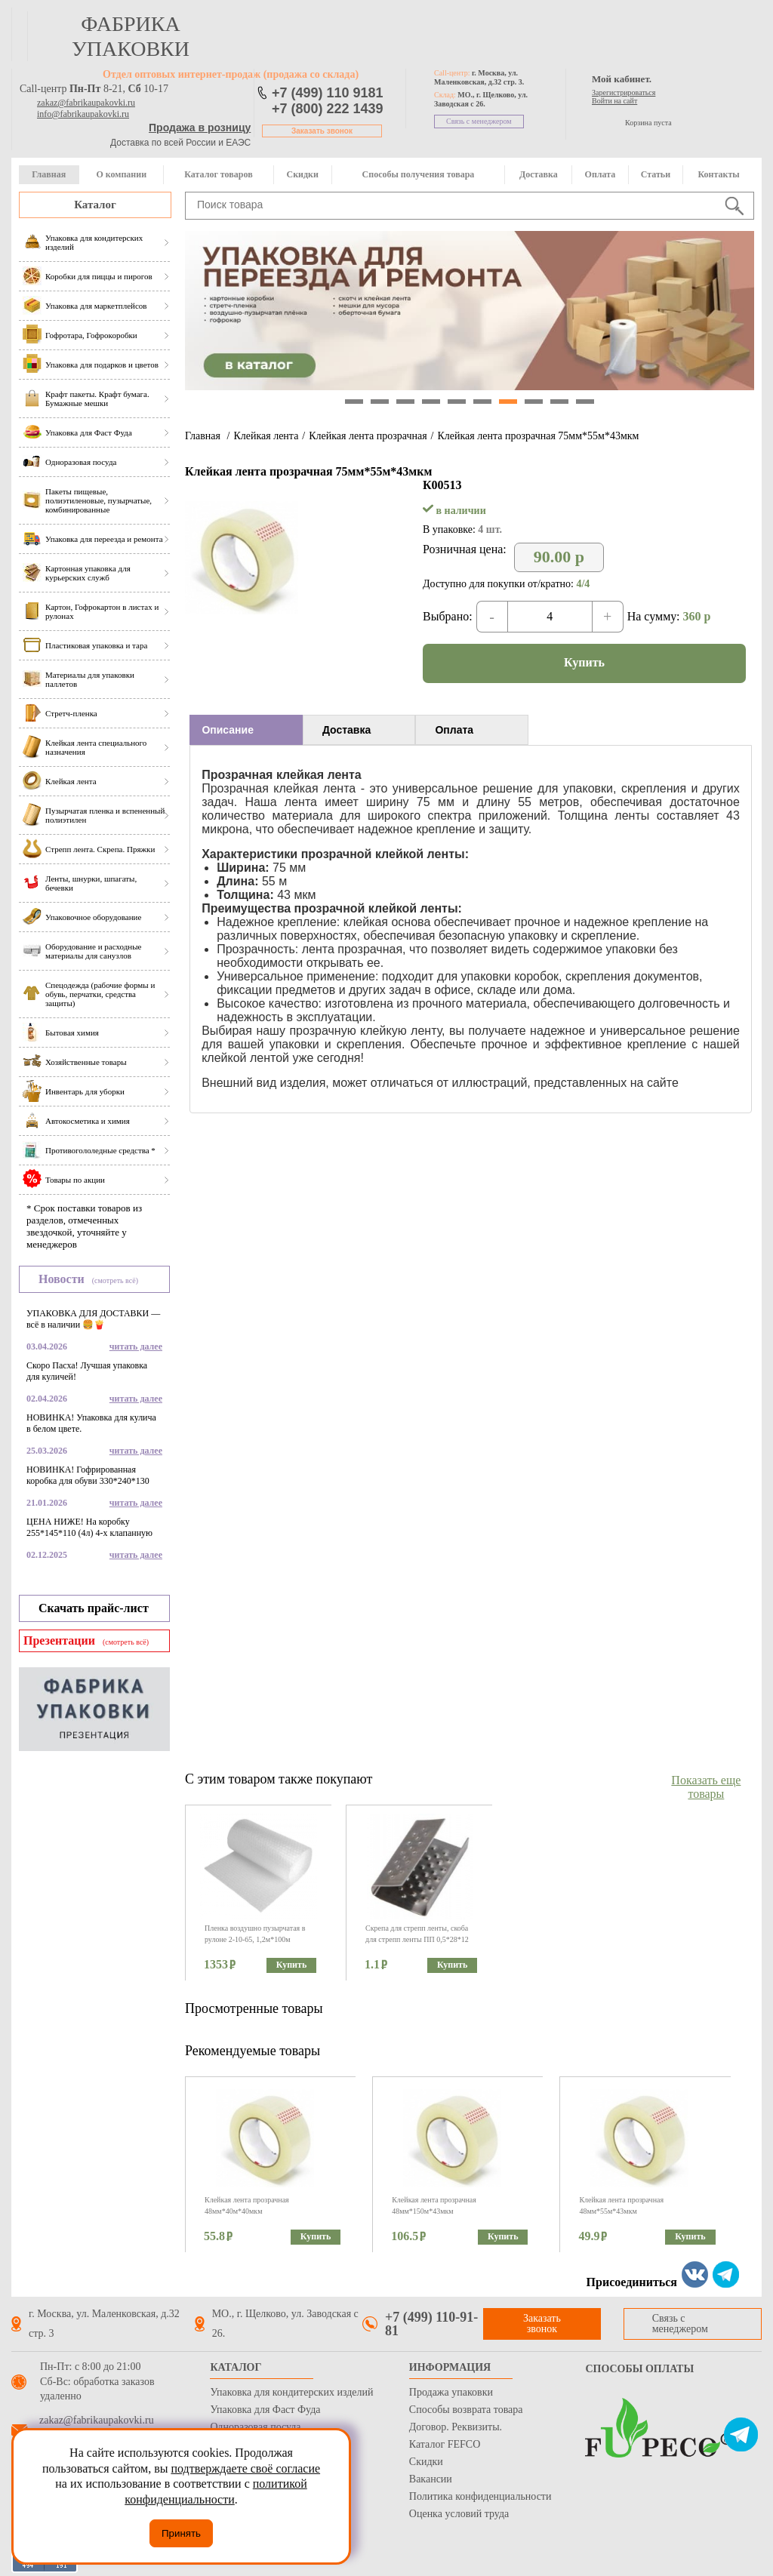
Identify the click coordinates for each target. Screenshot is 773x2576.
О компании (121, 174)
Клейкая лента (265, 436)
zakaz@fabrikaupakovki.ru (86, 102)
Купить (584, 662)
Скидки (303, 174)
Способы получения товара (418, 174)
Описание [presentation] (228, 730)
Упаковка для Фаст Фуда (265, 2409)
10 (585, 401)
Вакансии (430, 2479)
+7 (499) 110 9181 (327, 92)
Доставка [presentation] (346, 730)
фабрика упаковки (130, 36)
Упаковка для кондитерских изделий (291, 2392)
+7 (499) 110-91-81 (431, 2323)
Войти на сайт (614, 101)
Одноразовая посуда (255, 2427)
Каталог (95, 205)
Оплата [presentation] (454, 730)
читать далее (135, 1346)
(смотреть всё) (115, 1280)
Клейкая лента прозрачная (368, 436)
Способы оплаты (639, 2368)
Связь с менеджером (479, 121)
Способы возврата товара (466, 2409)
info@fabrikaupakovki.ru (83, 114)
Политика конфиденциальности (480, 2496)
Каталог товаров (218, 174)
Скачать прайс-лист (93, 1608)
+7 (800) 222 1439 (327, 108)
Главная (49, 174)
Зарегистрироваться (623, 92)
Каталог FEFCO (444, 2444)
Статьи (655, 174)
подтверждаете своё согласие (245, 2468)
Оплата (600, 174)
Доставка (538, 174)
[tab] (246, 730)
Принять (181, 2533)
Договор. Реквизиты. (455, 2427)
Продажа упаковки (451, 2392)
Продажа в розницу (200, 128)
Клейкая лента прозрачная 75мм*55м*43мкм (538, 436)
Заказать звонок (322, 131)
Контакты (718, 174)
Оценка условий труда (459, 2513)
